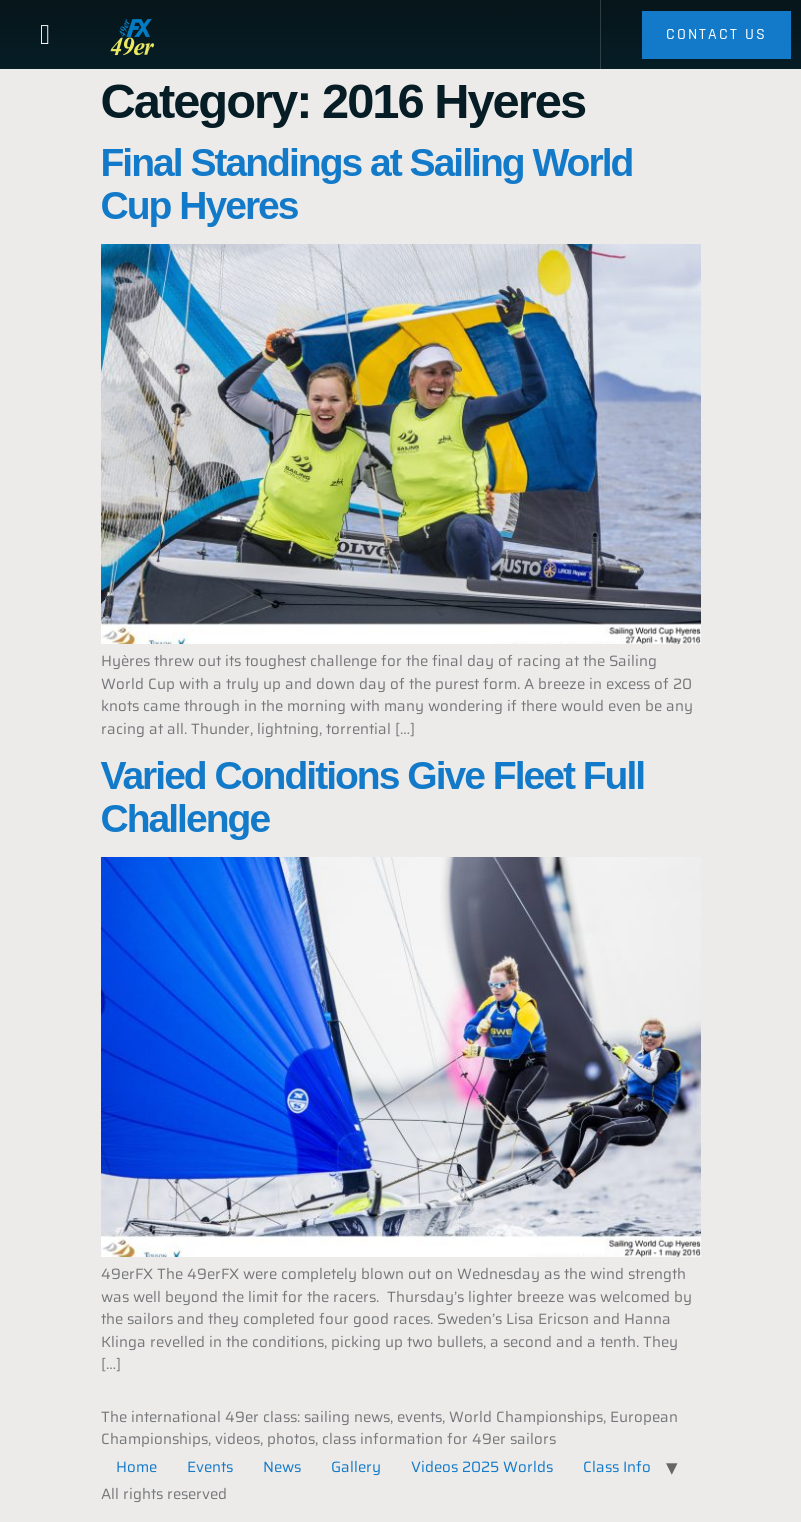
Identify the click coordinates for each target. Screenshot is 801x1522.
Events (210, 1467)
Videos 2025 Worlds (482, 1467)
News (282, 1467)
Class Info (617, 1467)
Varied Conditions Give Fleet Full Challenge (373, 797)
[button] (45, 35)
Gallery (356, 1467)
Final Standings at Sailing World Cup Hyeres (367, 184)
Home (136, 1467)
